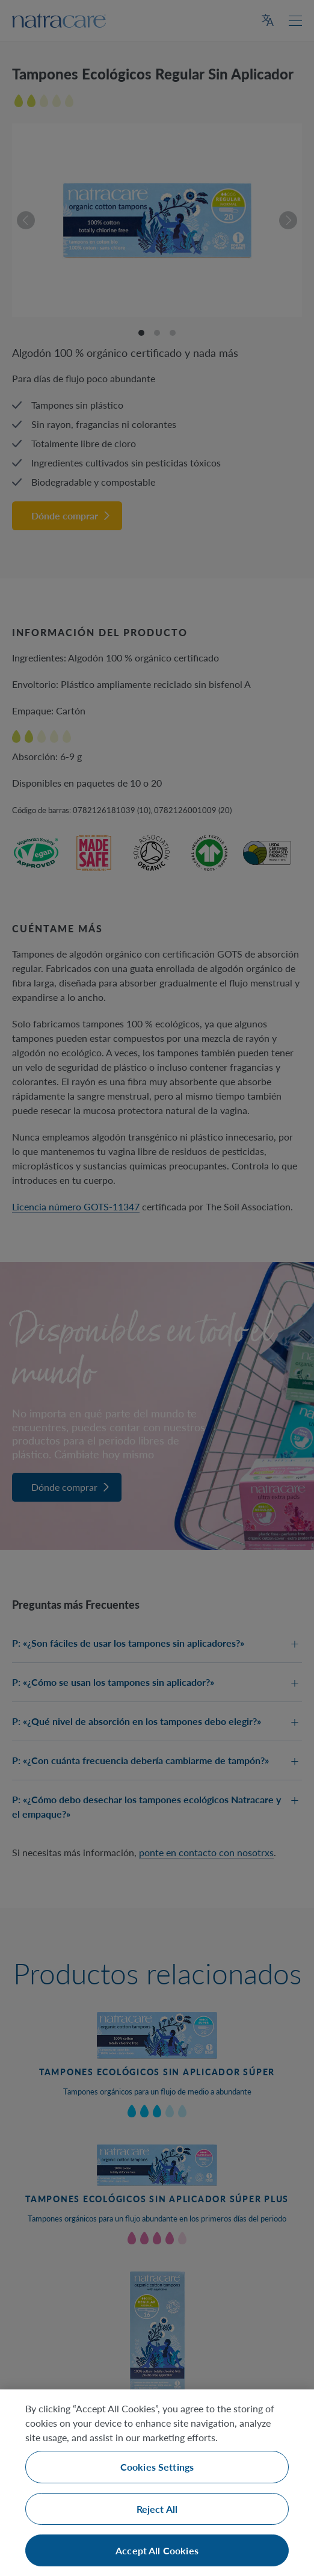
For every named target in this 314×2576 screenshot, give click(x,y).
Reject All (157, 2509)
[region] (157, 2482)
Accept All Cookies (157, 2550)
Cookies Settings (157, 2466)
